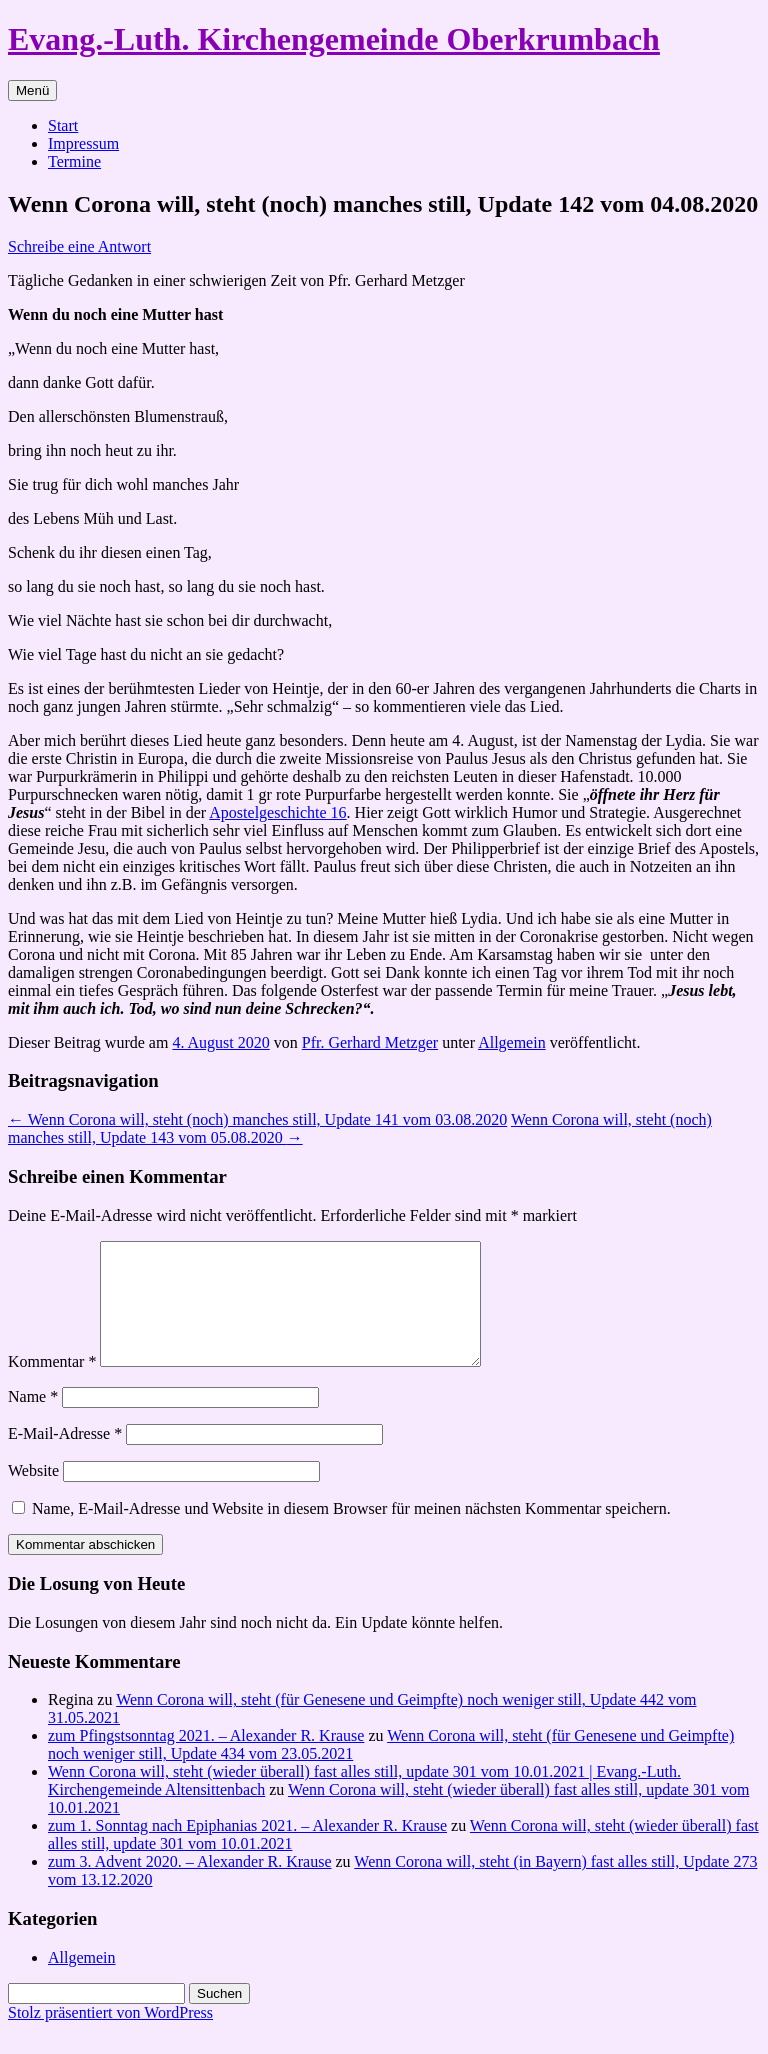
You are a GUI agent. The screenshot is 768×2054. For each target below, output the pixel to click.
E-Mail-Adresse (65, 1457)
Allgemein (512, 1042)
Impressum (83, 143)
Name (33, 1420)
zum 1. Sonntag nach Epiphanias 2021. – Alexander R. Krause (247, 1849)
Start (63, 125)
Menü (32, 90)
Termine (74, 161)
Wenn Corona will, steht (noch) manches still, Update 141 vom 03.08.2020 (257, 1119)
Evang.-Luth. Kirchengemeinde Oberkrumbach (334, 39)
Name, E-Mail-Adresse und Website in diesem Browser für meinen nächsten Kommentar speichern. (351, 1532)
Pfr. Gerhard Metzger (370, 1042)
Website (33, 1494)
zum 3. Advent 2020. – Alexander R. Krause (190, 1885)
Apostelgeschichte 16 (277, 812)
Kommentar (52, 1385)
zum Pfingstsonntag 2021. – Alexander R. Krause (206, 1759)
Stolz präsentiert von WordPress (110, 2036)
